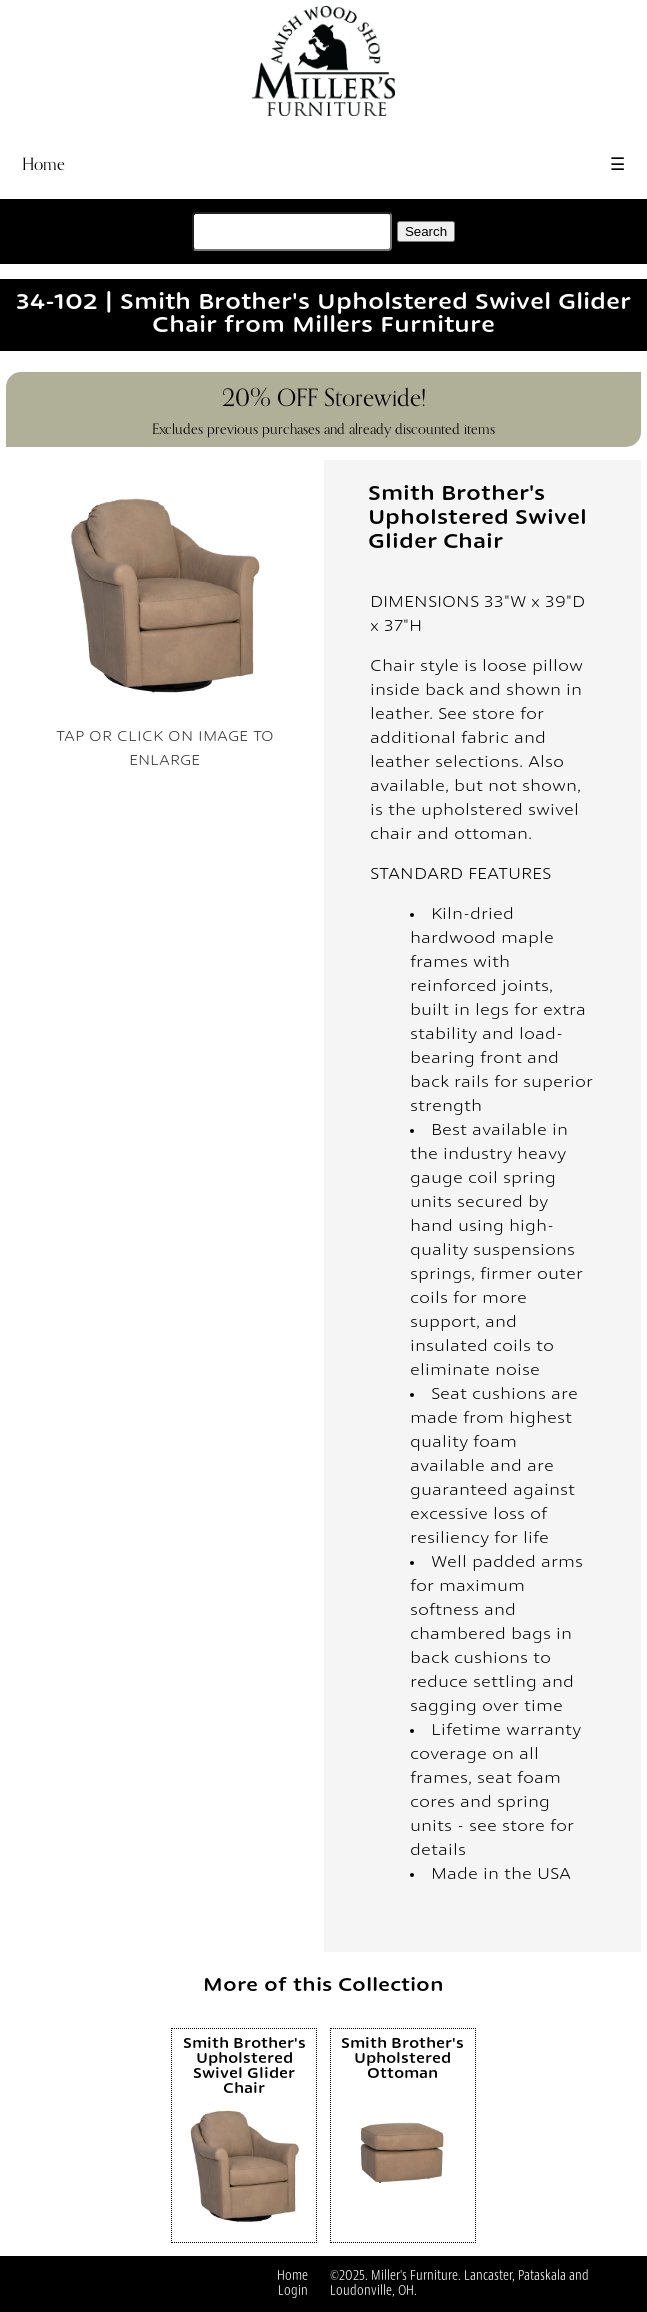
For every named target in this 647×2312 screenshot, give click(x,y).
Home (43, 164)
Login (293, 2291)
